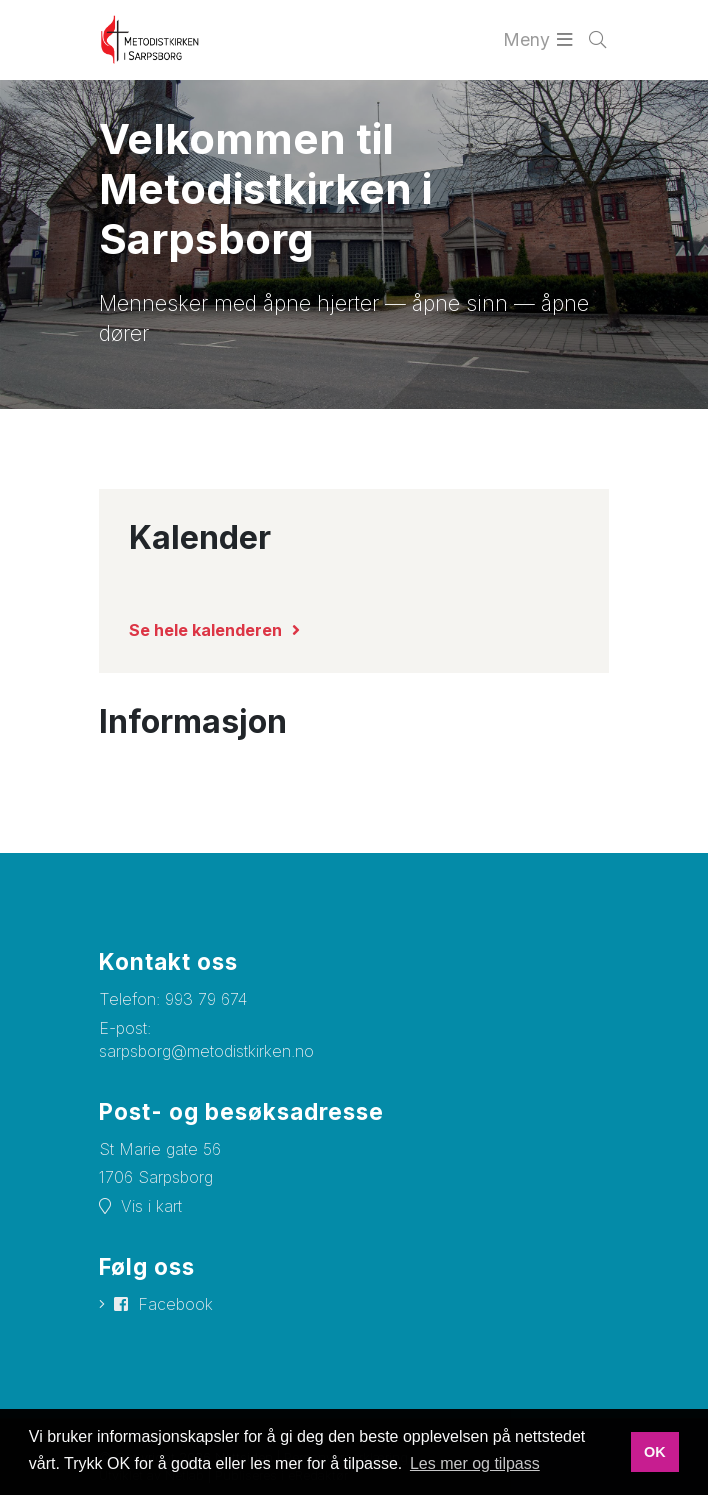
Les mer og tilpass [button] (475, 1463)
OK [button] (655, 1452)
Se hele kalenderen (205, 630)
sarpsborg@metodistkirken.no (206, 1051)
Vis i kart (151, 1206)
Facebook (175, 1304)
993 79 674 (206, 999)
